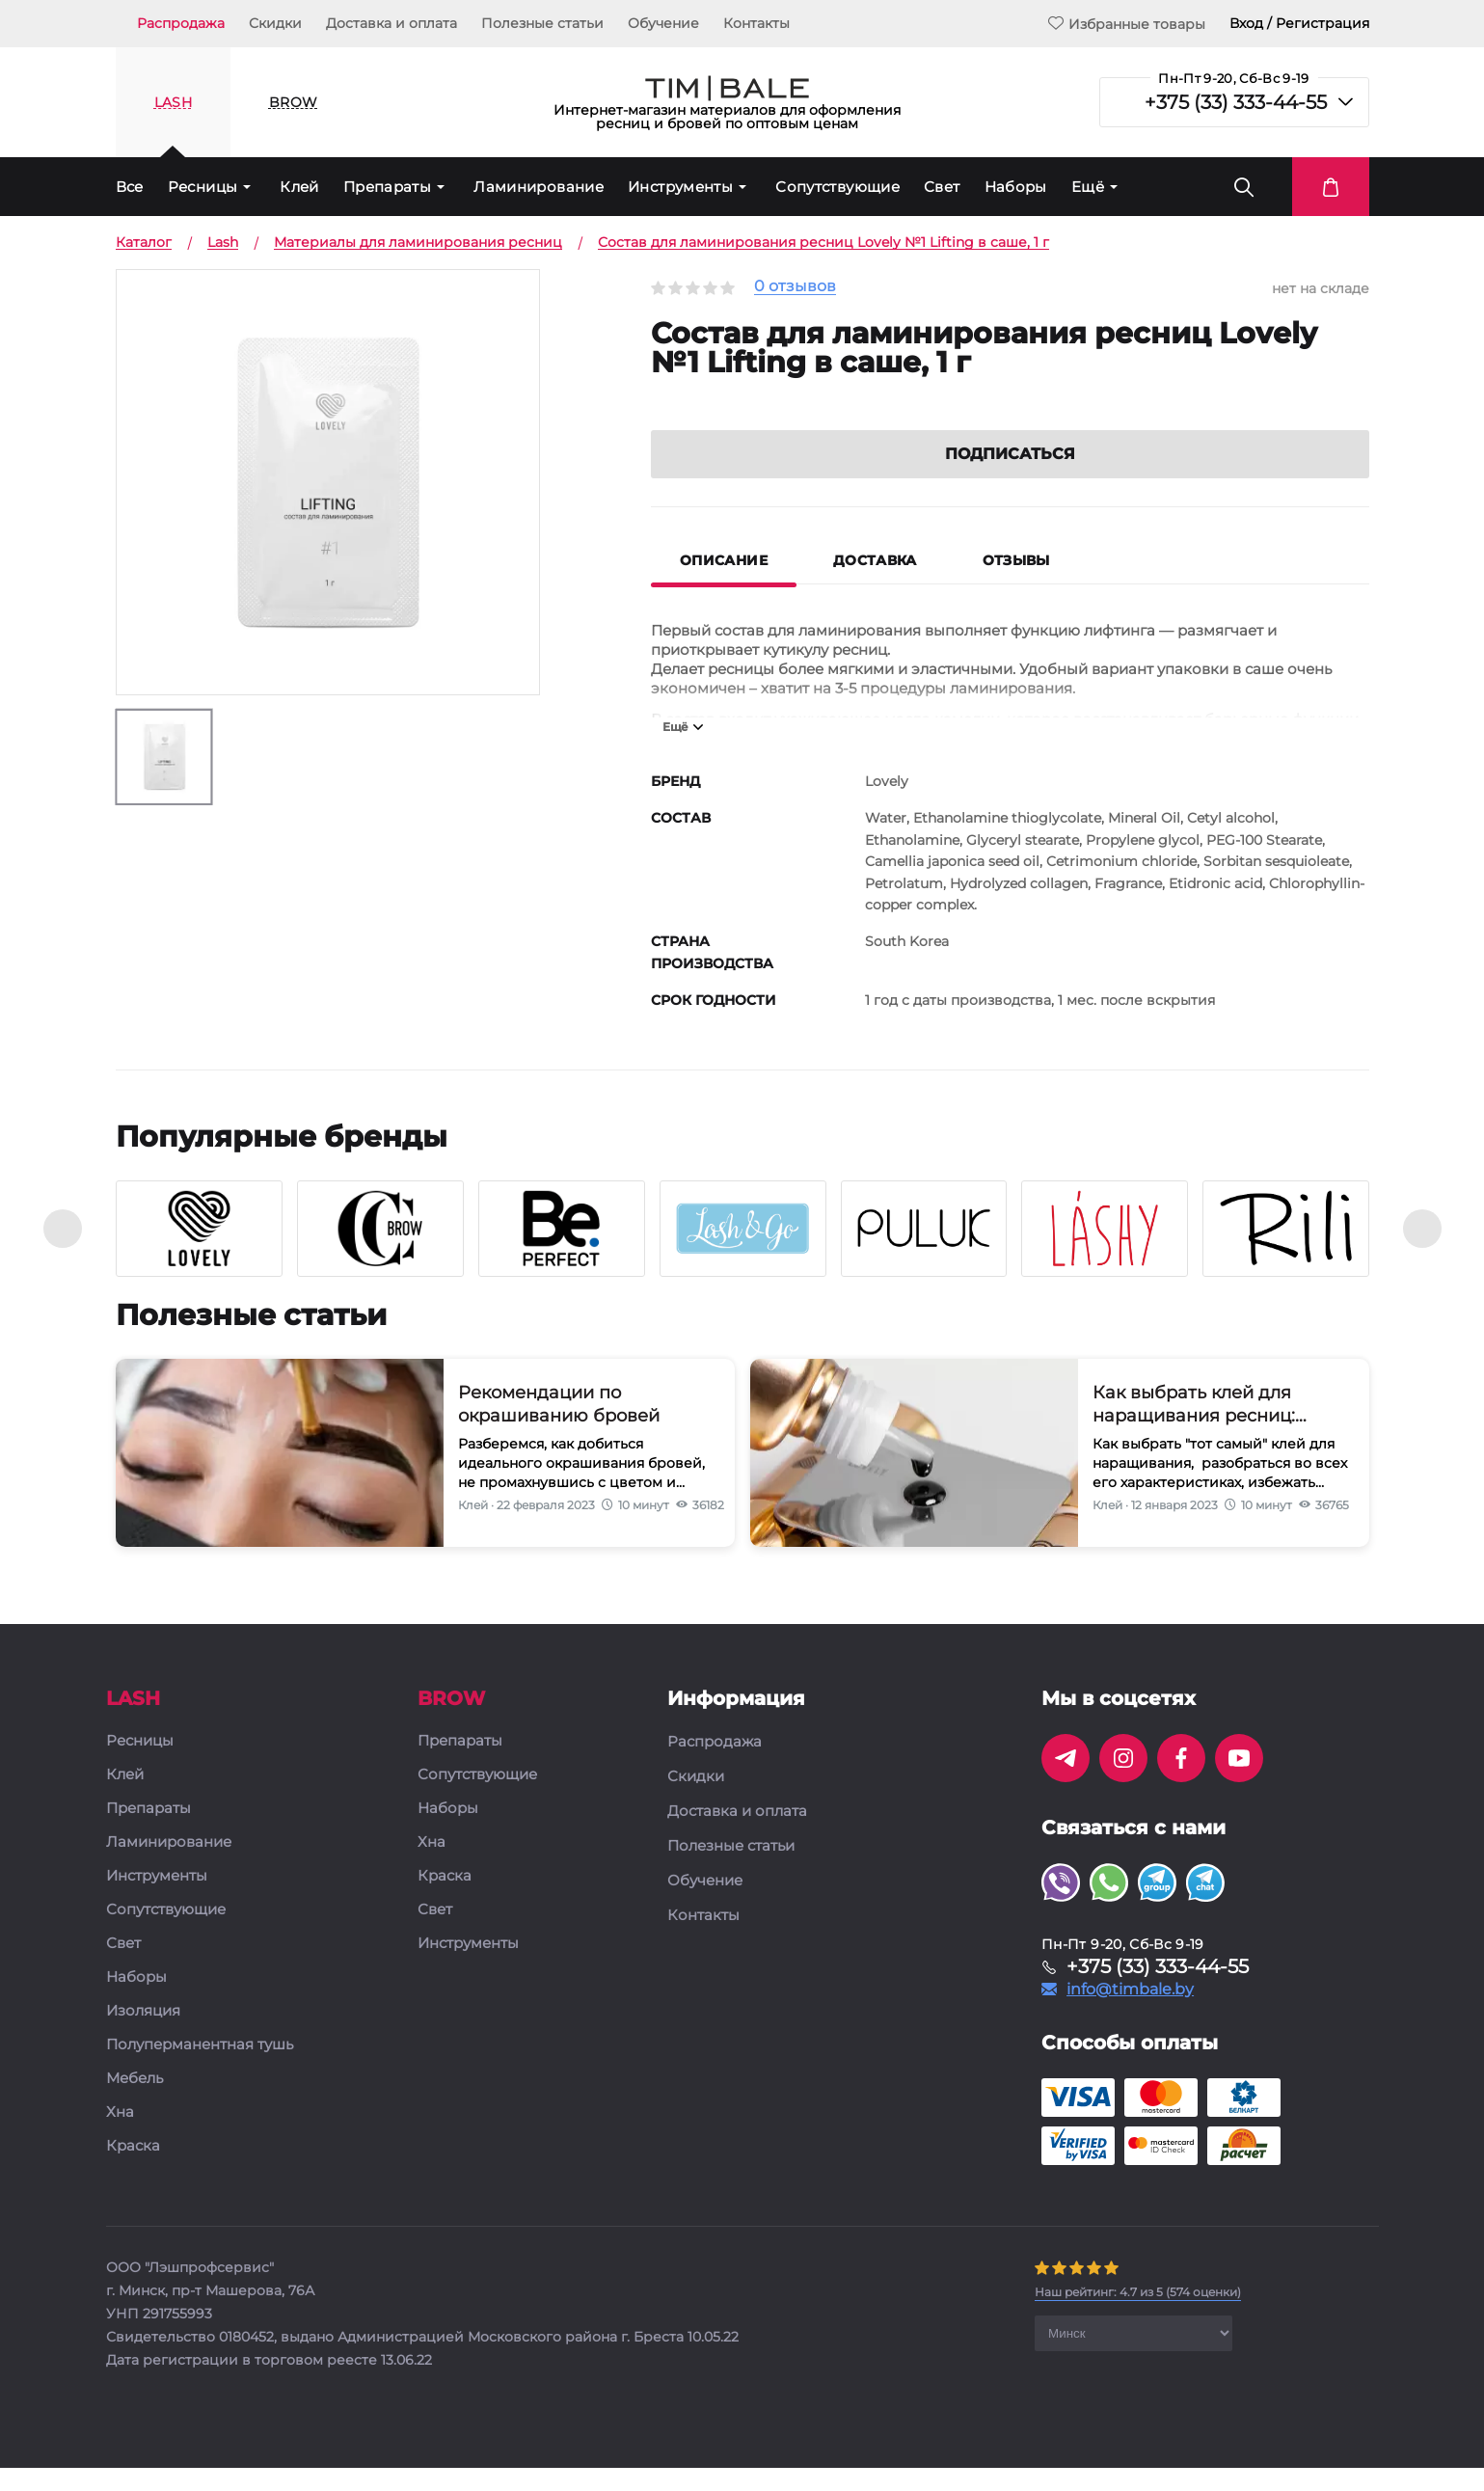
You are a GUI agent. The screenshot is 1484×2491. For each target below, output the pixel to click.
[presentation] (62, 1251)
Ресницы (203, 186)
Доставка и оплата (391, 23)
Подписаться (1010, 477)
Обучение (663, 23)
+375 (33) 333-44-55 (1236, 102)
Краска (133, 2169)
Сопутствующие (837, 186)
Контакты (756, 23)
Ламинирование (538, 186)
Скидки (275, 23)
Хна (120, 2135)
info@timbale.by (1130, 2012)
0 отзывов (795, 287)
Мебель (134, 2102)
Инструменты (680, 186)
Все (130, 186)
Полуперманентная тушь (199, 2068)
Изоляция (143, 2034)
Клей (299, 186)
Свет (942, 186)
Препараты (387, 186)
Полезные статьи (542, 23)
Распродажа (181, 23)
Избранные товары (1126, 23)
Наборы (1016, 186)
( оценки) (1138, 2315)
